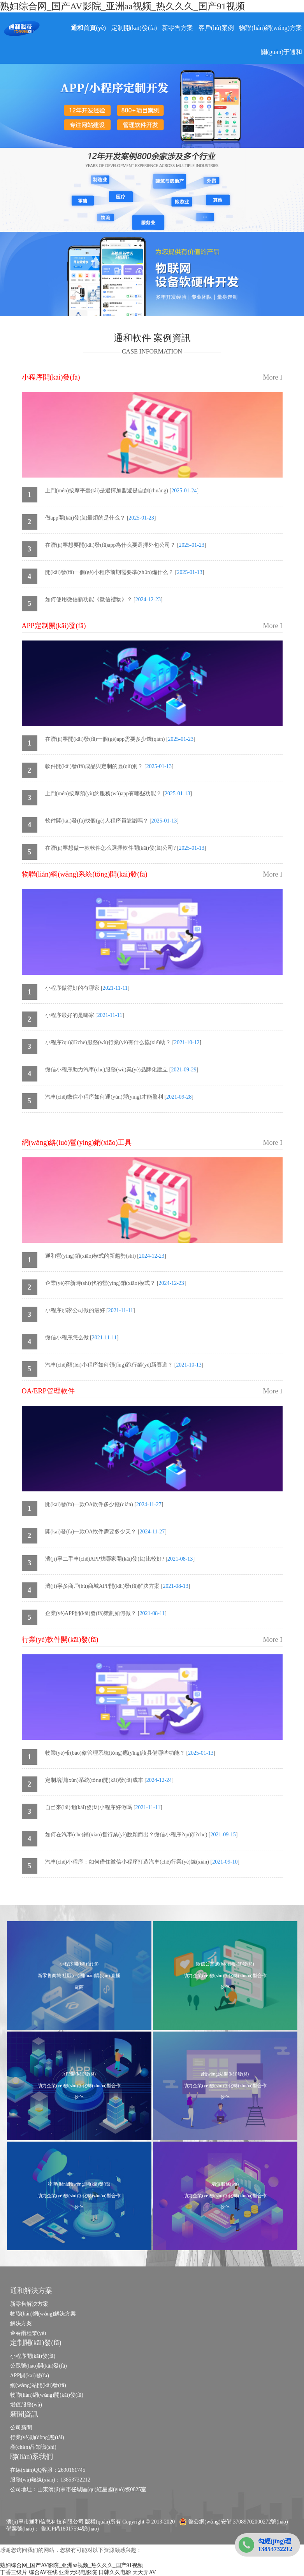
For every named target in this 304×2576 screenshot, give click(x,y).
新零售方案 (177, 27)
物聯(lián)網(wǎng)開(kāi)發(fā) (46, 2395)
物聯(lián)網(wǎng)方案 (270, 27)
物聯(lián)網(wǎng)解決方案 (43, 2314)
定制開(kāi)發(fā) (134, 27)
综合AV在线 (43, 2572)
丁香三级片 (13, 2572)
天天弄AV (144, 2572)
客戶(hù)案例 (216, 27)
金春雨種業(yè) (28, 2333)
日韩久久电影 (114, 2572)
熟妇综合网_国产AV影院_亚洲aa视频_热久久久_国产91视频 (122, 6)
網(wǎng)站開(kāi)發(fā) (38, 2385)
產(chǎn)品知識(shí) (33, 2447)
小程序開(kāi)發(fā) (33, 2356)
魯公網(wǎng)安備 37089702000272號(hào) (233, 2522)
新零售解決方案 (29, 2304)
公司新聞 (21, 2428)
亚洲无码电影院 (78, 2572)
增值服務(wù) (26, 2405)
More (272, 377)
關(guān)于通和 (281, 52)
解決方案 (21, 2323)
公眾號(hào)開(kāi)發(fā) (38, 2366)
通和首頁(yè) (88, 27)
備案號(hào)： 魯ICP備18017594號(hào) (52, 2529)
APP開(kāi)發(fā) (29, 2375)
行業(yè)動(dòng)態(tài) (37, 2437)
